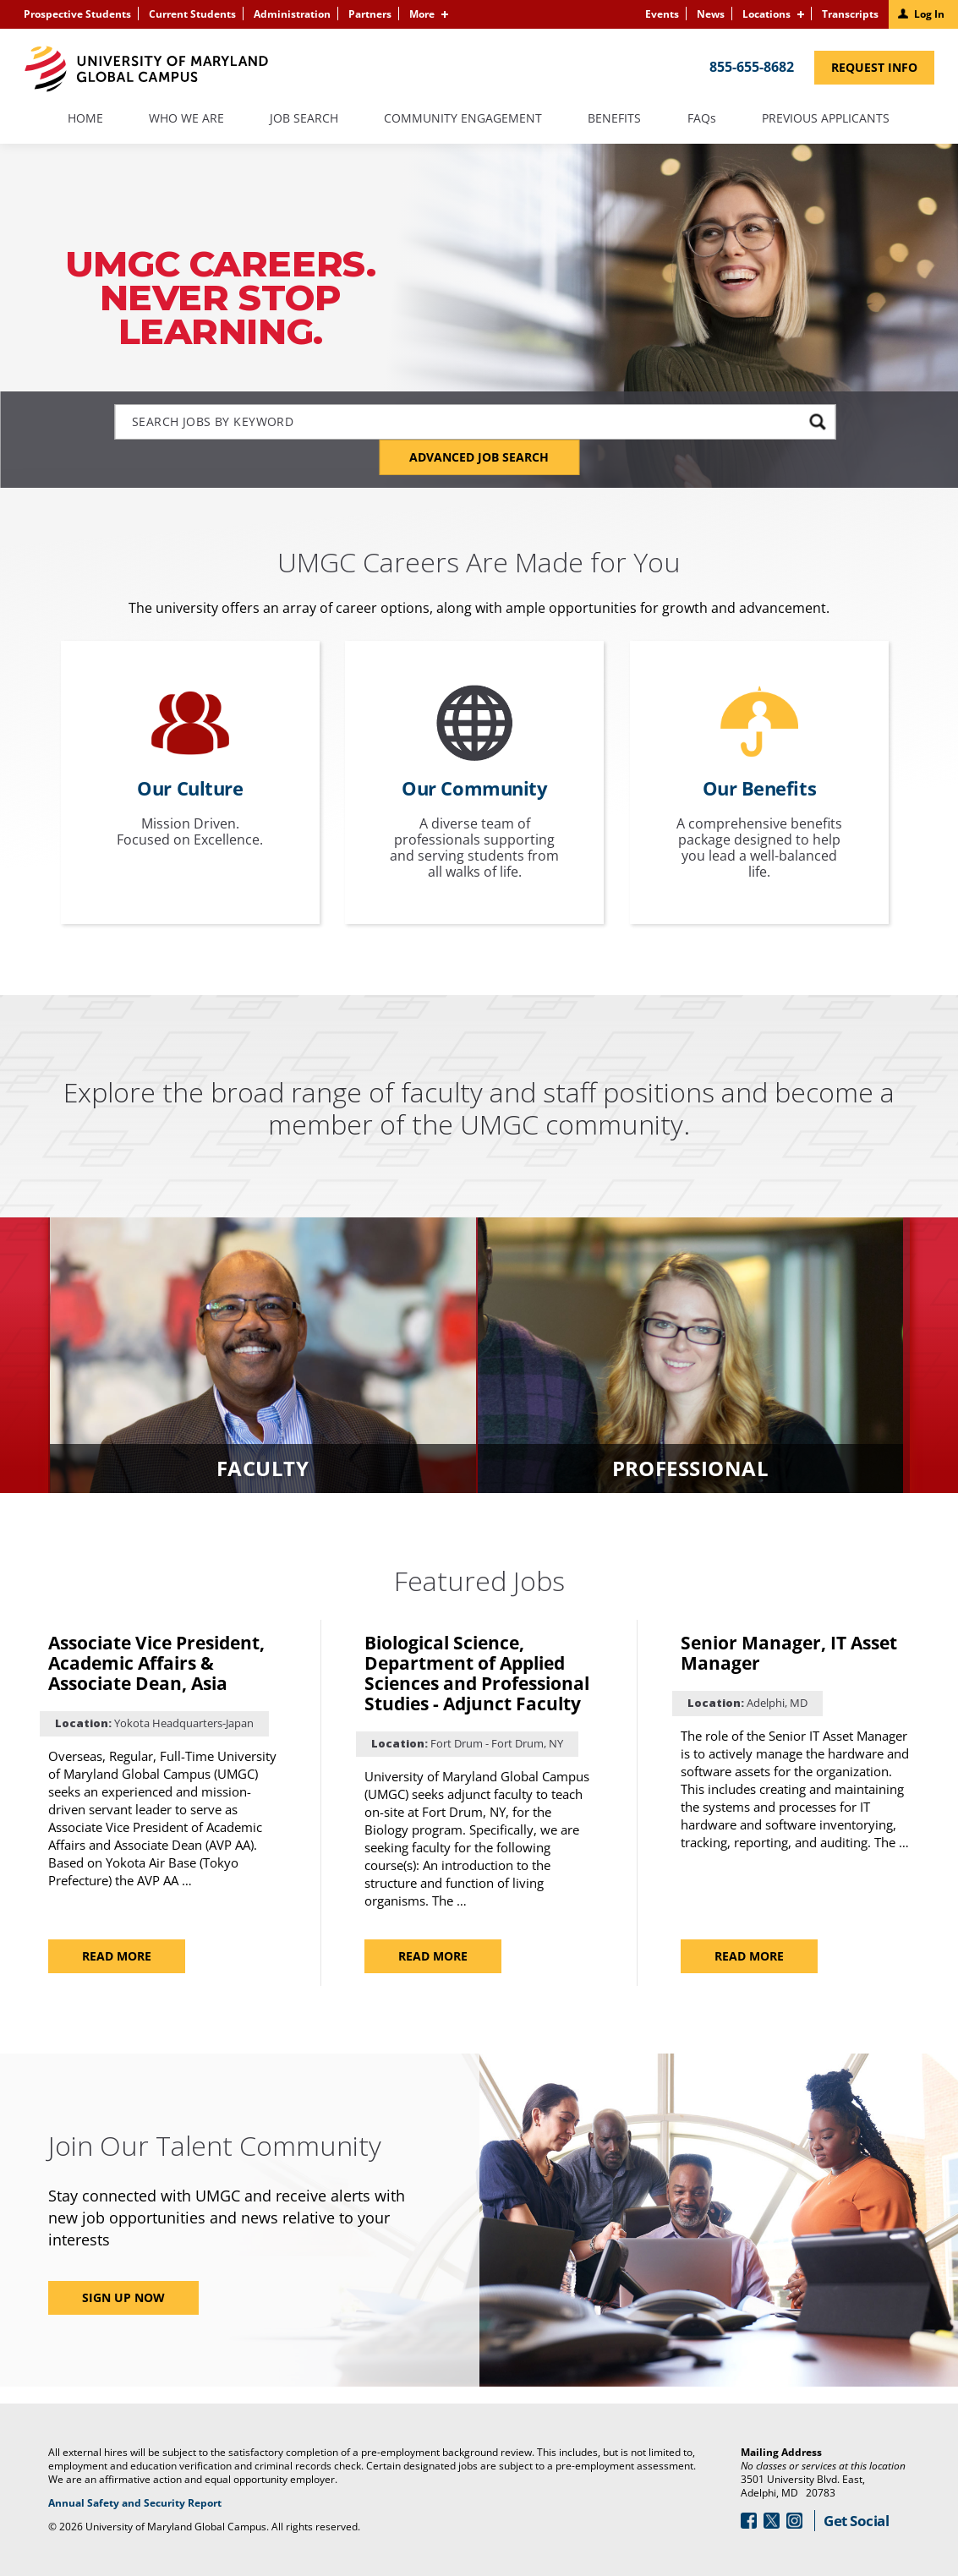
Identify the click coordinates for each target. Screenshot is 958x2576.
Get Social (856, 2520)
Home (85, 119)
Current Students (192, 14)
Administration (292, 14)
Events (662, 14)
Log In (929, 14)
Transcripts (850, 14)
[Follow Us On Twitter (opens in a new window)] (772, 2521)
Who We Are (186, 119)
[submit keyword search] (817, 421)
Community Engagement (463, 119)
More (422, 14)
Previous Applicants (833, 125)
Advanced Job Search (479, 457)
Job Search (304, 119)
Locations (766, 14)
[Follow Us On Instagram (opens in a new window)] (794, 2521)
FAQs (701, 119)
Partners (369, 14)
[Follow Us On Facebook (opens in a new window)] (749, 2521)
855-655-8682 (751, 66)
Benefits (614, 119)
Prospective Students (77, 14)
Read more (121, 1960)
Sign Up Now (123, 2297)
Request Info (882, 71)
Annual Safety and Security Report (156, 2503)
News (711, 14)
